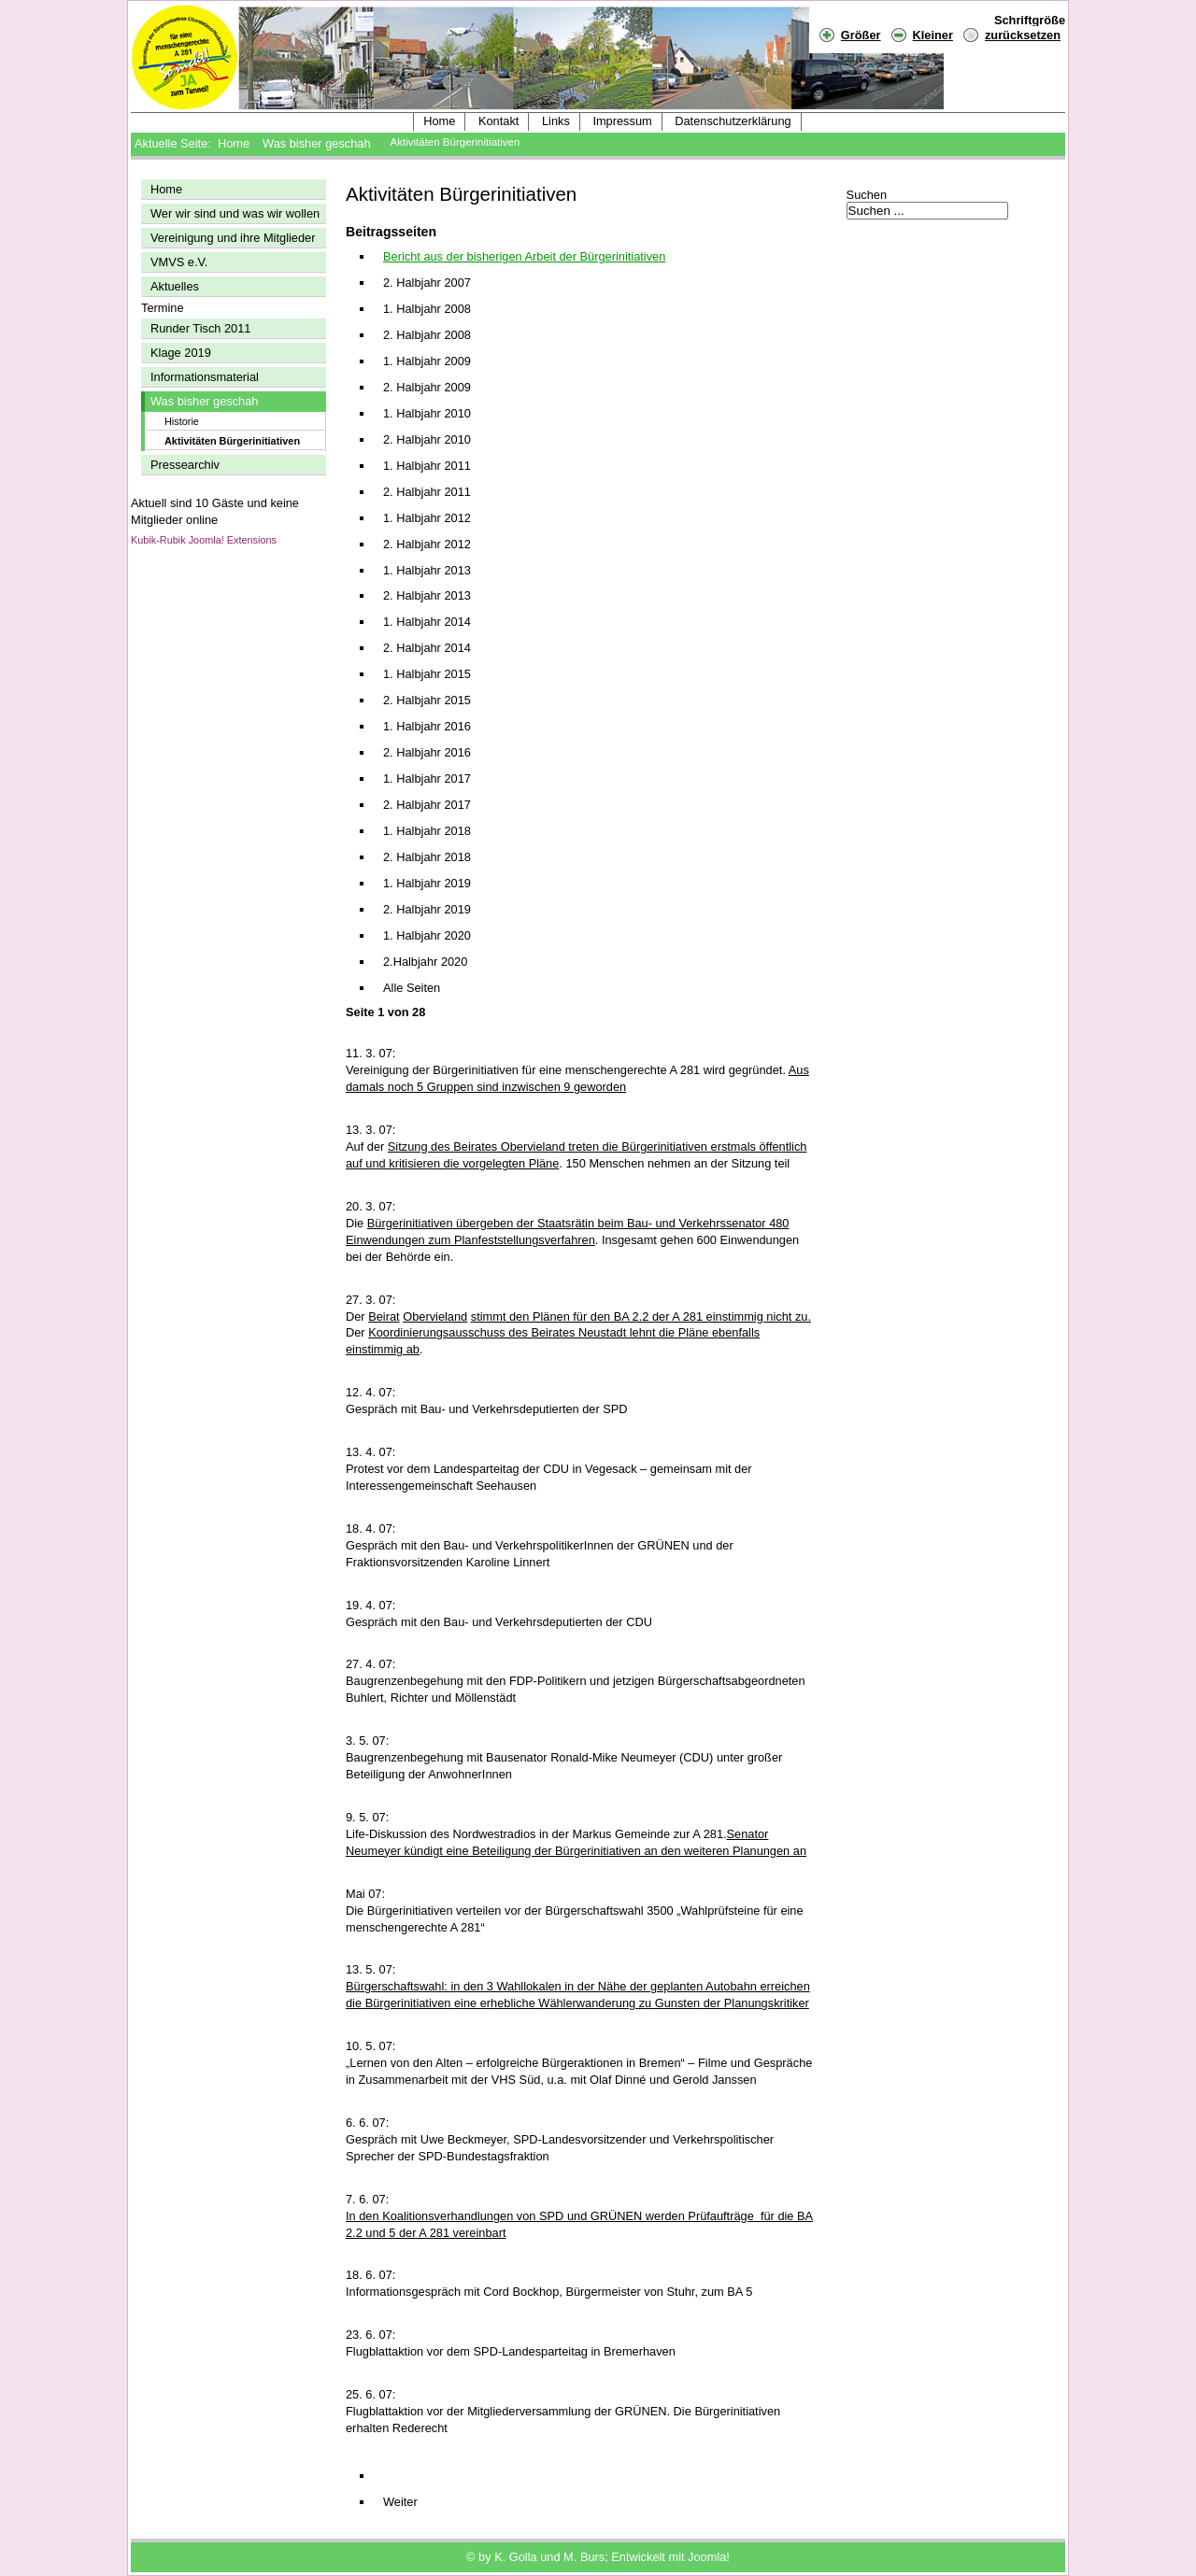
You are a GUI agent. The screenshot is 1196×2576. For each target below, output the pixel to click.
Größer (850, 34)
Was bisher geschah (316, 143)
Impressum (621, 121)
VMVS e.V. (178, 262)
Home (439, 121)
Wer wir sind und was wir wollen (235, 213)
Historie (181, 421)
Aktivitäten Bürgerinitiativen (232, 440)
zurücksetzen (1023, 35)
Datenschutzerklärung (732, 121)
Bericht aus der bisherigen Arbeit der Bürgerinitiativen (524, 256)
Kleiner (921, 34)
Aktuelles (174, 286)
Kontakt (498, 121)
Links (556, 121)
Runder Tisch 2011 (200, 328)
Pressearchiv (185, 465)
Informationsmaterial (204, 377)
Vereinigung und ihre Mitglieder (232, 238)
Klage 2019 (180, 353)
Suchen (867, 195)
